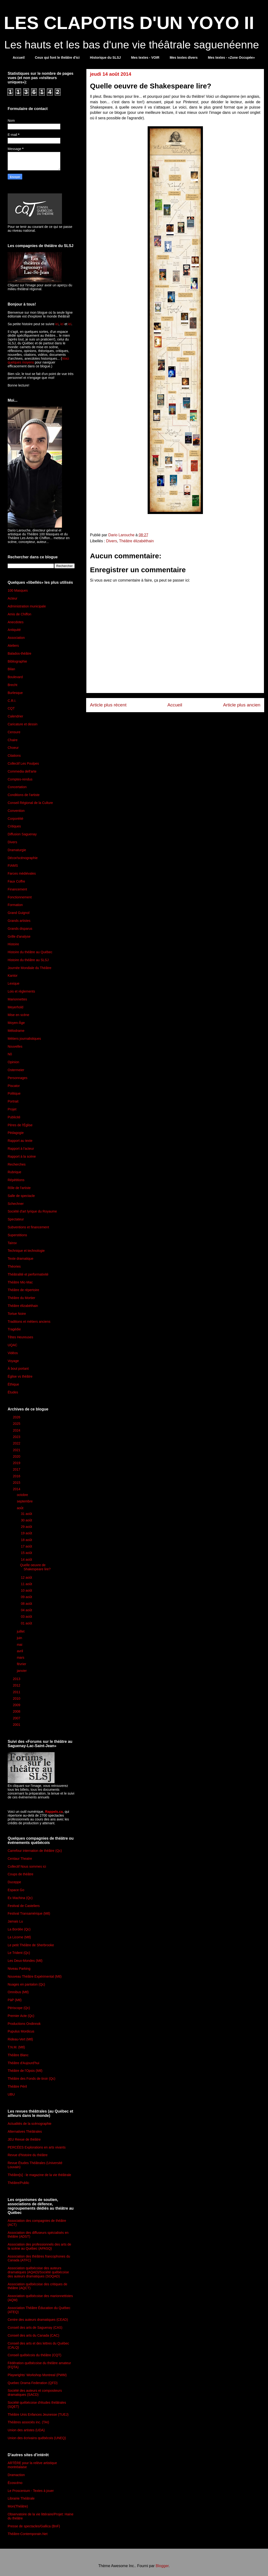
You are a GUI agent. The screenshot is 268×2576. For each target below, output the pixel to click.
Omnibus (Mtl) (18, 1992)
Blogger (162, 2566)
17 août (27, 1546)
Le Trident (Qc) (19, 1953)
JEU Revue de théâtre (24, 2139)
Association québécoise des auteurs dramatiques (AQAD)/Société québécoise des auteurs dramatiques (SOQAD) (38, 2272)
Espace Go (16, 1890)
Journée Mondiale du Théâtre (29, 968)
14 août (27, 1559)
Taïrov (12, 1243)
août (20, 1508)
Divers (111, 541)
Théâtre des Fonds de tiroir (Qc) (31, 2078)
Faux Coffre (16, 881)
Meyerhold (15, 1007)
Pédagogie (16, 1133)
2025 (17, 1424)
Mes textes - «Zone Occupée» (231, 57)
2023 (17, 1437)
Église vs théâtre (20, 1376)
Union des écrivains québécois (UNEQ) (37, 2438)
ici (56, 324)
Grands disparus (20, 928)
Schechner (16, 1204)
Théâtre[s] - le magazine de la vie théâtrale (39, 2175)
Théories (14, 1266)
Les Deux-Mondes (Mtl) (25, 1961)
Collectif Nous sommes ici (27, 1866)
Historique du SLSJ (105, 57)
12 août (27, 1577)
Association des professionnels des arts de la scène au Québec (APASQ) (39, 2246)
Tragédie (14, 1329)
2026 (17, 1417)
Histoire (13, 944)
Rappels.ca (54, 1812)
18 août (27, 1540)
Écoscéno (15, 2483)
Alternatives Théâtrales (25, 2131)
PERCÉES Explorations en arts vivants (37, 2147)
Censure (14, 732)
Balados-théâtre (19, 653)
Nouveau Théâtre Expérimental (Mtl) (34, 1976)
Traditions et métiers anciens (29, 1321)
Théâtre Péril (17, 2086)
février (22, 1664)
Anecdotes (15, 622)
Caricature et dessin (23, 724)
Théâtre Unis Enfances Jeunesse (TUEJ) (38, 2414)
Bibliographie (17, 661)
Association (16, 638)
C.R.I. (12, 701)
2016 (17, 1476)
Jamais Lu (15, 1921)
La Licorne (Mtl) (19, 1937)
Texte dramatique (20, 1258)
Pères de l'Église (20, 1125)
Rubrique (14, 1172)
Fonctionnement (20, 897)
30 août (27, 1520)
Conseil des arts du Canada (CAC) (33, 2335)
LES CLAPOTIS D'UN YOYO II (129, 23)
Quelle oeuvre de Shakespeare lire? (35, 1567)
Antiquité (14, 630)
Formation (15, 905)
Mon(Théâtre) (18, 2506)
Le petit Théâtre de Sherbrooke (31, 1945)
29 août (27, 1527)
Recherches (17, 1164)
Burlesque (15, 693)
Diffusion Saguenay (22, 834)
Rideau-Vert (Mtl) (20, 2039)
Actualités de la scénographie (29, 2123)
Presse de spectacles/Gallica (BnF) (34, 2526)
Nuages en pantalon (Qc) (26, 1984)
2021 (17, 1450)
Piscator (14, 1086)
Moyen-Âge (16, 1023)
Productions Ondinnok (24, 2024)
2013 (17, 1679)
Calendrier (15, 716)
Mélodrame (16, 1031)
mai (20, 1644)
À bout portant (18, 1368)
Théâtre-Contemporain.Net (28, 2534)
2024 (17, 1430)
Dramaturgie (17, 850)
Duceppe (14, 1882)
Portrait (13, 1101)
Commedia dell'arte (22, 771)
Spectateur (16, 1219)
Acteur (12, 598)
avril (20, 1651)
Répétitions (16, 1180)
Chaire (12, 740)
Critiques (14, 826)
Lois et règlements (21, 991)
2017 (17, 1469)
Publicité (14, 1117)
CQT (11, 708)
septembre (25, 1501)
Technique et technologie (26, 1251)
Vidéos (13, 1353)
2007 (17, 1718)
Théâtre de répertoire (23, 1290)
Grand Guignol (18, 913)
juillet (21, 1631)
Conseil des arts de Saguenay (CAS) (35, 2327)
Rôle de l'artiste (19, 1188)
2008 (17, 1711)
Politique (14, 1093)
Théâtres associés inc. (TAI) (28, 2422)
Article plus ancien (241, 704)
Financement (17, 889)
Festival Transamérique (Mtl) (29, 1913)
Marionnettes (17, 999)
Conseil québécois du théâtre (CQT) (34, 2355)
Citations (14, 755)
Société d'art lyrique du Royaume (32, 1211)
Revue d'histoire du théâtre (28, 2155)
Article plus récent (108, 704)
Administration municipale (27, 606)
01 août (27, 1623)
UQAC (12, 1345)
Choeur (13, 748)
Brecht (12, 685)
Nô (10, 1054)
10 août (27, 1590)
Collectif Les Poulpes (23, 763)
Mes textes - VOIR (145, 57)
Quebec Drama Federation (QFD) (33, 2383)
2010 (17, 1698)
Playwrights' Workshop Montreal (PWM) (37, 2375)
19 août (27, 1533)
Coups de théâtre (20, 1874)
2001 (17, 1725)
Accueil (19, 57)
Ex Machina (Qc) (20, 1898)
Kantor (12, 975)
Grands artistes (19, 921)
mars (21, 1657)
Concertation (17, 787)
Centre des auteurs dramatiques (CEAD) (38, 2320)
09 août (27, 1597)
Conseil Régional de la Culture (30, 803)
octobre (23, 1495)
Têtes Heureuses (20, 1337)
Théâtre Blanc (18, 2055)
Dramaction (16, 2475)
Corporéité (15, 818)
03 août (27, 1616)
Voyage (13, 1361)
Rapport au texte (20, 1141)
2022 (17, 1443)
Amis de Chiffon (19, 614)
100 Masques (18, 590)
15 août (27, 1553)
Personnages (18, 1078)
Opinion (13, 1062)
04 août (27, 1610)
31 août (27, 1514)
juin (20, 1638)
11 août (27, 1584)
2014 (17, 1489)
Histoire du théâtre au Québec (30, 952)
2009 (17, 1705)
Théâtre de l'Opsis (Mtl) (25, 2071)
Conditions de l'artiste (23, 795)
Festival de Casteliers (24, 1906)
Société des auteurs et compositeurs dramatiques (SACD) (35, 2393)
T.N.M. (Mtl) (16, 2047)
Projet (12, 1109)
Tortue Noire (17, 1314)
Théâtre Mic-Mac (20, 1282)
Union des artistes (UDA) (26, 2430)
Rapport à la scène (22, 1156)
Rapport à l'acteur (21, 1148)
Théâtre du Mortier (21, 1298)
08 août (27, 1604)
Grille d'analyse (19, 936)
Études (13, 1392)
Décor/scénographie (23, 858)
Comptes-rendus (20, 779)
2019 (17, 1463)
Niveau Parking (19, 1968)
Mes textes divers (184, 57)
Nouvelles (15, 1046)
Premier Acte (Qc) (21, 2016)
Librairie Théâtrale (21, 2498)
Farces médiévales (22, 873)
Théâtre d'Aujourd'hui (23, 2063)
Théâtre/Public (18, 2183)
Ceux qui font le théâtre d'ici (57, 57)
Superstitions (17, 1235)
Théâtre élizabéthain (136, 541)
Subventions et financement (28, 1227)
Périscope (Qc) (19, 2008)
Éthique (13, 1384)
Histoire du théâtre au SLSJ (28, 960)
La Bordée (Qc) (19, 1929)
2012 (17, 1685)
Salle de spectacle (21, 1196)
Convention (16, 811)
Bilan (11, 669)
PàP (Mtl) (15, 2000)
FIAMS (13, 865)
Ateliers (13, 645)
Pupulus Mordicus (21, 2031)
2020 (17, 1456)
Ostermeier (16, 1070)
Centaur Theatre (20, 1858)
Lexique (13, 983)
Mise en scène (18, 1015)
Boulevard (15, 677)
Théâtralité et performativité (28, 1274)
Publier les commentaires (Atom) (187, 719)
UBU (11, 2094)
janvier (22, 1671)
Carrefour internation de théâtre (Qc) (35, 1851)
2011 (17, 1692)
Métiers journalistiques (24, 1038)
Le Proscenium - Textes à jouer (31, 2491)
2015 (17, 1482)
